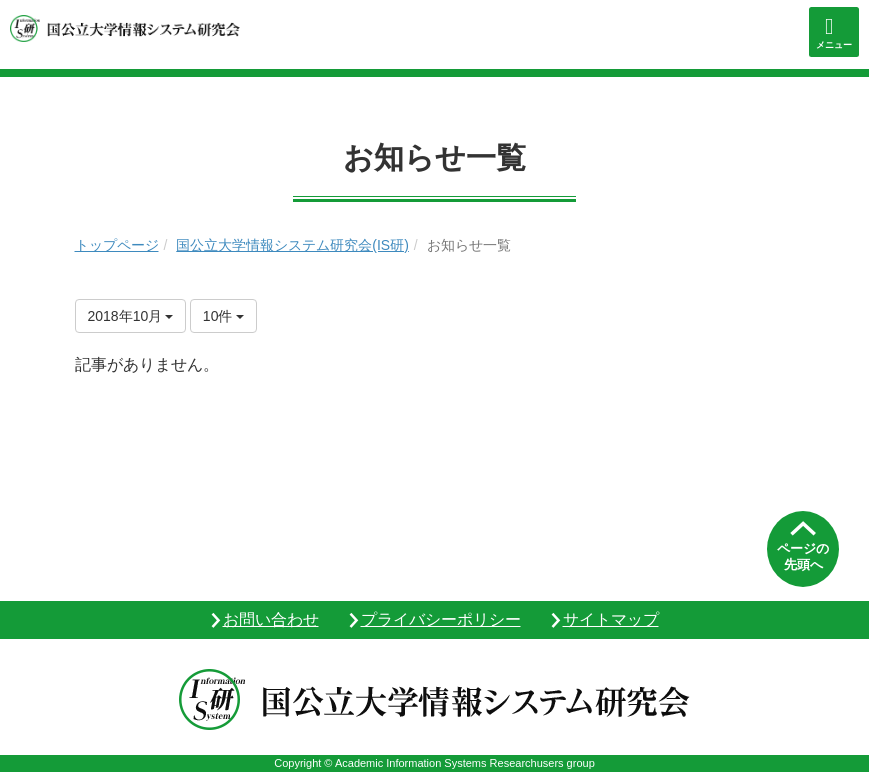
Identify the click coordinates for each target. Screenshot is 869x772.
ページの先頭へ (803, 556)
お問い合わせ (271, 619)
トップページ (117, 245)
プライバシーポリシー (441, 619)
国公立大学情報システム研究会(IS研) (292, 245)
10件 (223, 316)
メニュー (834, 45)
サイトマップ (611, 619)
